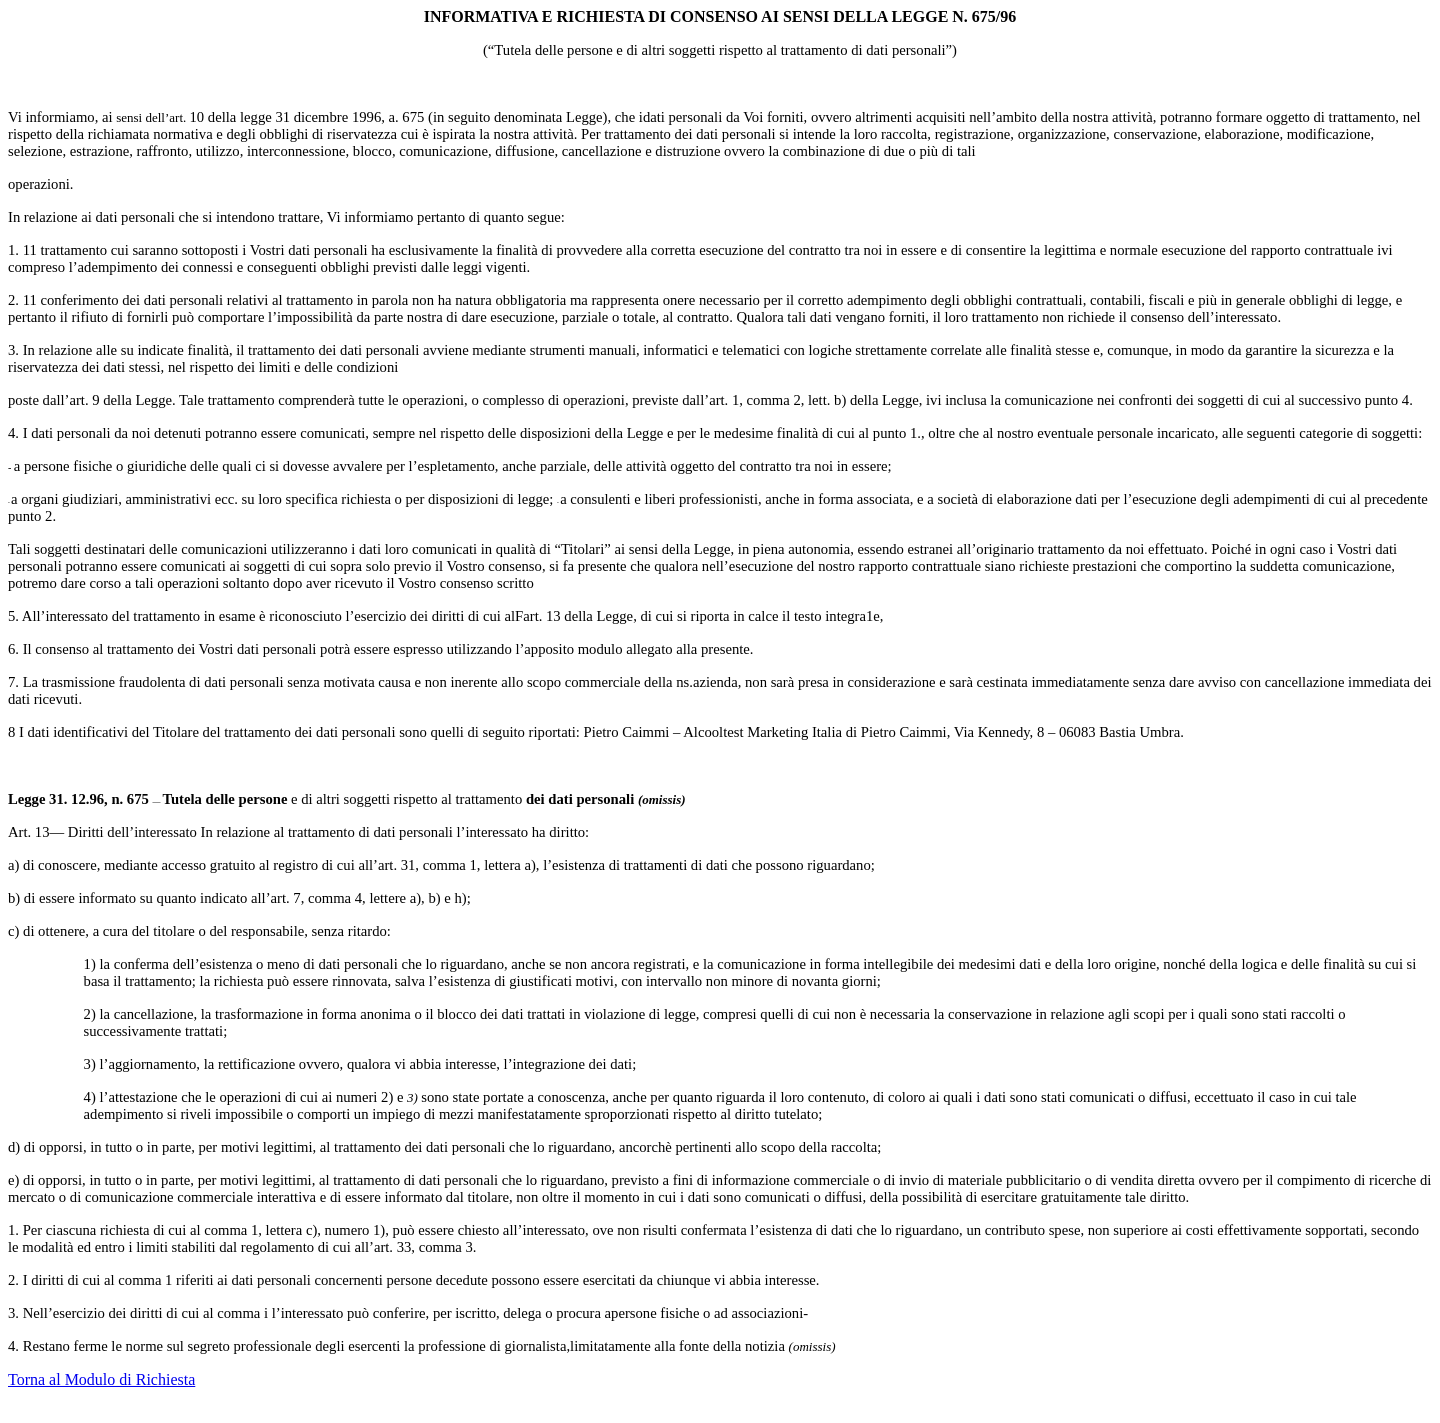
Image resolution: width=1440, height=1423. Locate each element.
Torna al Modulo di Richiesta (101, 1379)
